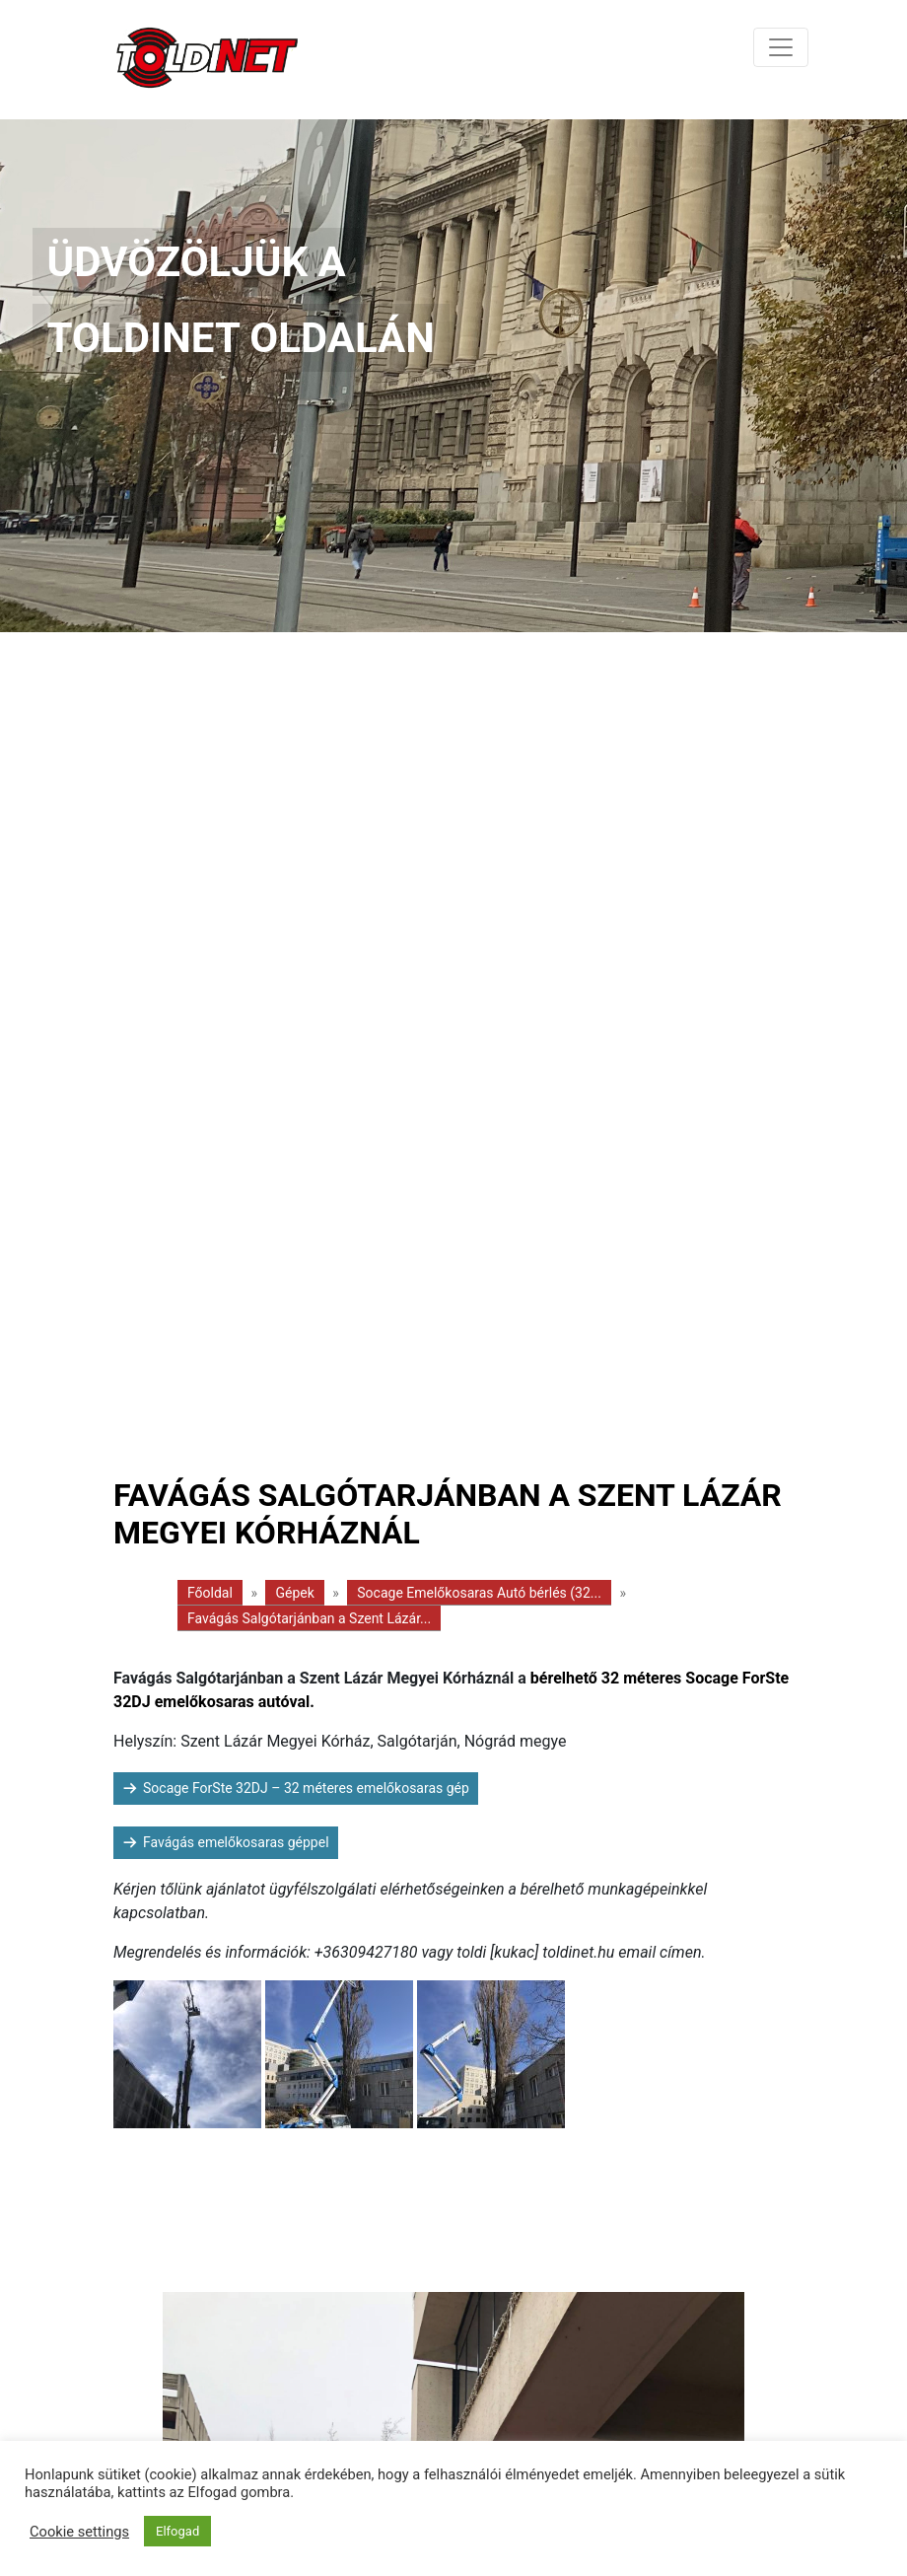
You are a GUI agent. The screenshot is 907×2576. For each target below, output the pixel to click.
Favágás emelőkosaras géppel (236, 1842)
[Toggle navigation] (780, 47)
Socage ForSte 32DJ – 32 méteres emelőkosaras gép (306, 1788)
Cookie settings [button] (79, 2531)
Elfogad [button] (177, 2531)
